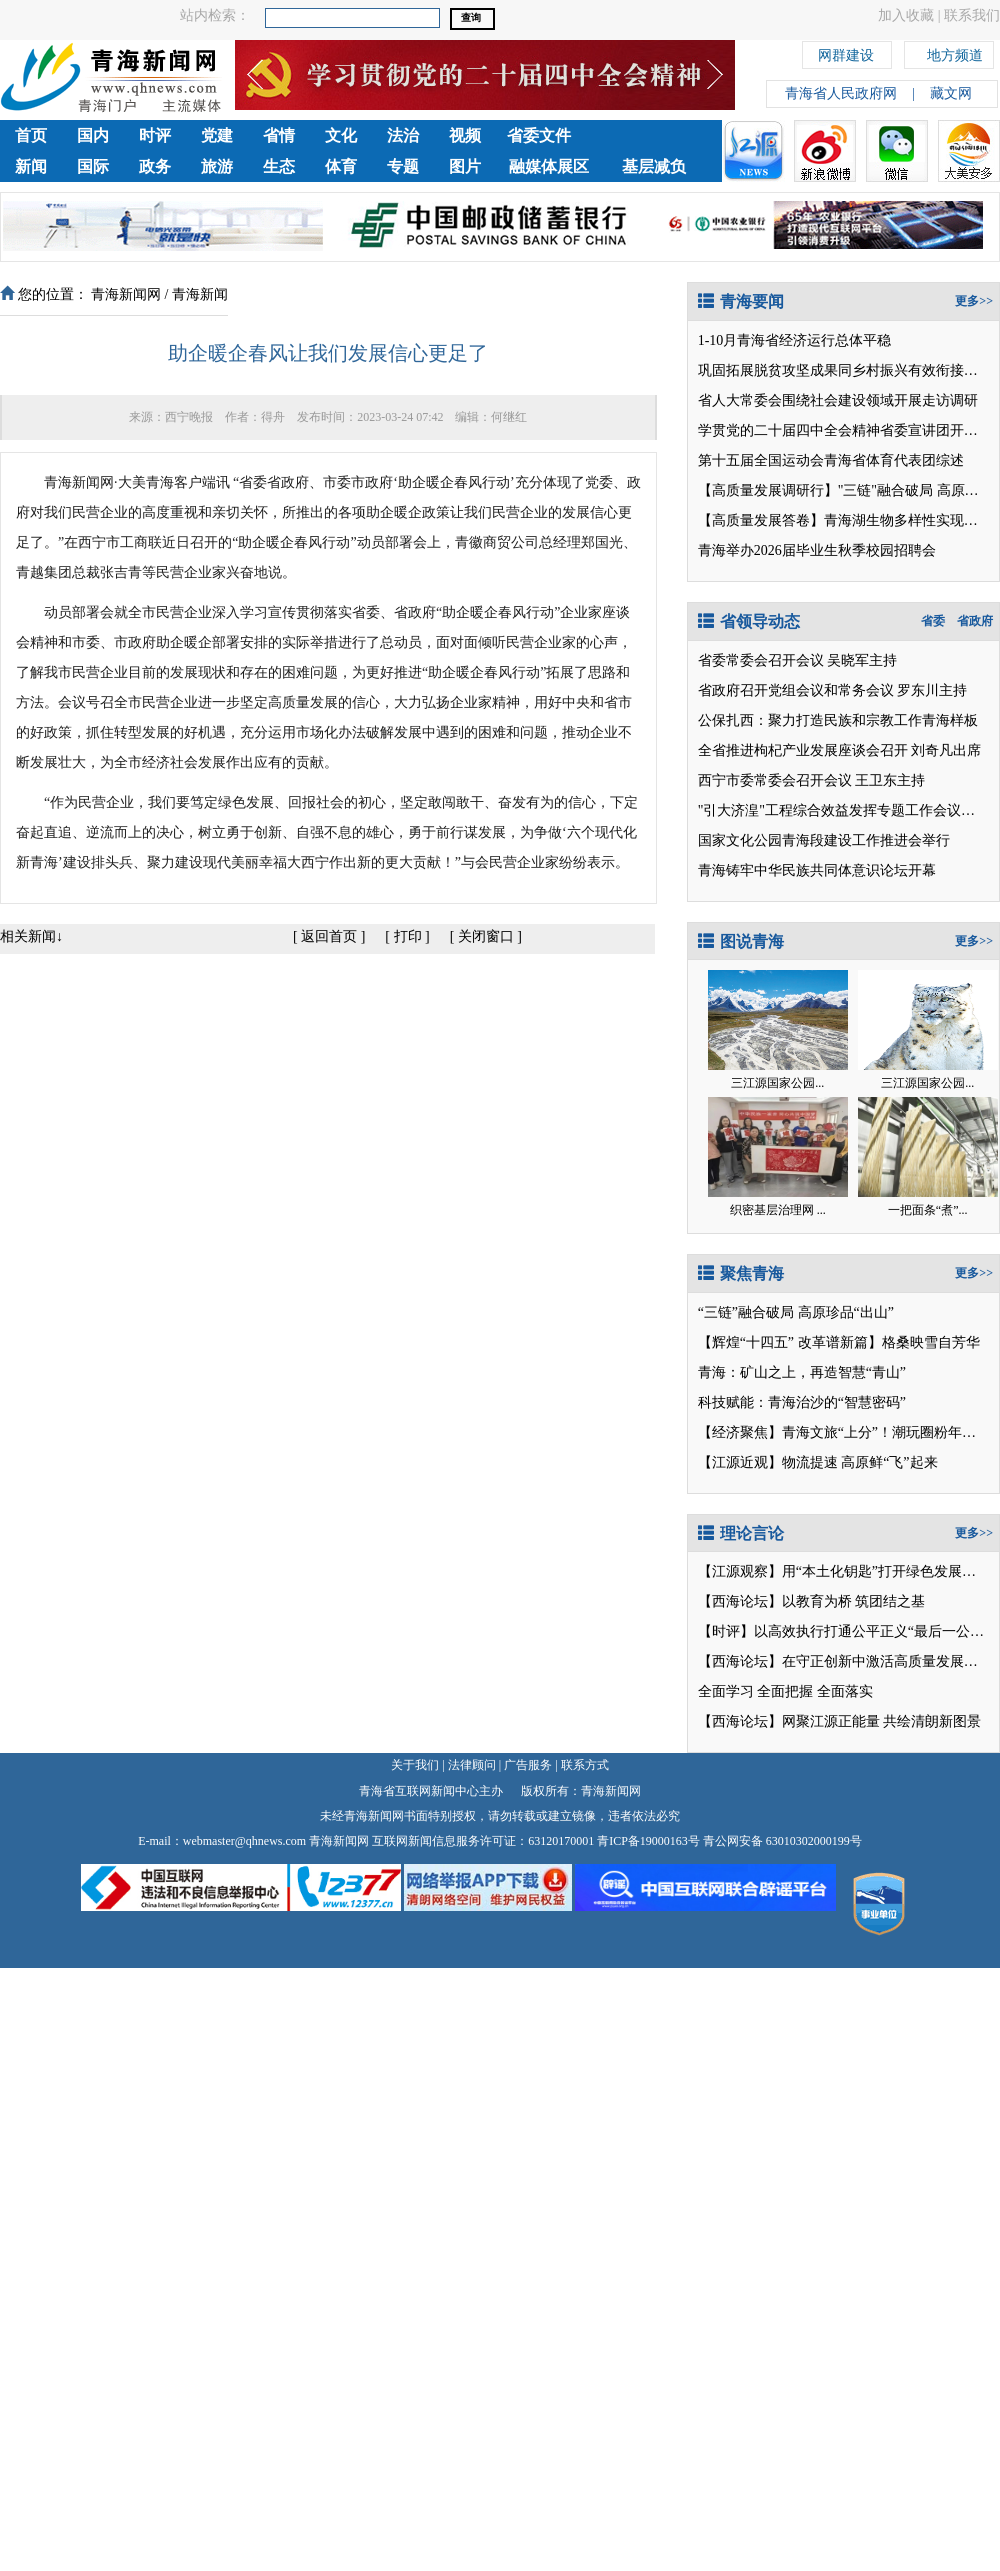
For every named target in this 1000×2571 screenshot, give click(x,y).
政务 (155, 166)
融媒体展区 (549, 166)
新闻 (31, 166)
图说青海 (741, 941)
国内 (93, 135)
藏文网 (951, 93)
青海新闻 (200, 294)
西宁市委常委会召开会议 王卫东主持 (812, 780)
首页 (31, 135)
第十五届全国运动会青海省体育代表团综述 (831, 460)
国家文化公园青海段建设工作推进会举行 (824, 840)
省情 (279, 135)
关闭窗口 (486, 936)
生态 (279, 166)
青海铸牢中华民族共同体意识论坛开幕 (817, 870)
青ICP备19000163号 (648, 1841)
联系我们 (972, 15)
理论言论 (741, 1533)
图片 (465, 166)
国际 (93, 166)
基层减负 (654, 166)
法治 (403, 135)
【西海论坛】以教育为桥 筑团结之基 (812, 1601)
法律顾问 (472, 1765)
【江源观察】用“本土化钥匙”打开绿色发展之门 (844, 1571)
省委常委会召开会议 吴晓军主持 (798, 660)
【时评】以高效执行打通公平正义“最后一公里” (844, 1631)
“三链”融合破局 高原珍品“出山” (796, 1312)
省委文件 (539, 135)
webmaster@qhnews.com (244, 1841)
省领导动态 (749, 621)
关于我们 (415, 1765)
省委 (933, 621)
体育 (341, 166)
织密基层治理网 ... (778, 1210)
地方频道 (955, 52)
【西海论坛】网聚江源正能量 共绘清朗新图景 (840, 1721)
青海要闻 (741, 301)
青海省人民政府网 (841, 93)
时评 (155, 135)
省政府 (975, 621)
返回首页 (329, 936)
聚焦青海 (741, 1273)
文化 (341, 135)
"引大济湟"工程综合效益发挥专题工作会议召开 (843, 810)
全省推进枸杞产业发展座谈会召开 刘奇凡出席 (840, 750)
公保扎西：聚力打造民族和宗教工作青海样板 (838, 720)
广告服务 (528, 1765)
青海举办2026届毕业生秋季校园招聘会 (817, 550)
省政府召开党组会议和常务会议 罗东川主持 (833, 690)
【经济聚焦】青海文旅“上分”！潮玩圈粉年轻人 (844, 1432)
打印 (408, 936)
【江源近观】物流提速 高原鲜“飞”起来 (818, 1462)
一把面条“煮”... (928, 1210)
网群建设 (846, 52)
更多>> (974, 301)
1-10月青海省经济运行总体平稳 (795, 340)
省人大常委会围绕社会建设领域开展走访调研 (838, 400)
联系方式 (585, 1765)
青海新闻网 (126, 294)
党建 (217, 135)
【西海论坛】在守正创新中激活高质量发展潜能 (845, 1661)
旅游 (217, 166)
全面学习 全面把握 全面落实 (785, 1691)
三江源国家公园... (777, 1083)
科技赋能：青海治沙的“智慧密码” (802, 1402)
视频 (465, 135)
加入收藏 (906, 15)
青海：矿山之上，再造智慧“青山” (802, 1372)
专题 (403, 166)
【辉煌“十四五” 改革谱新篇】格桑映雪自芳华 (839, 1342)
